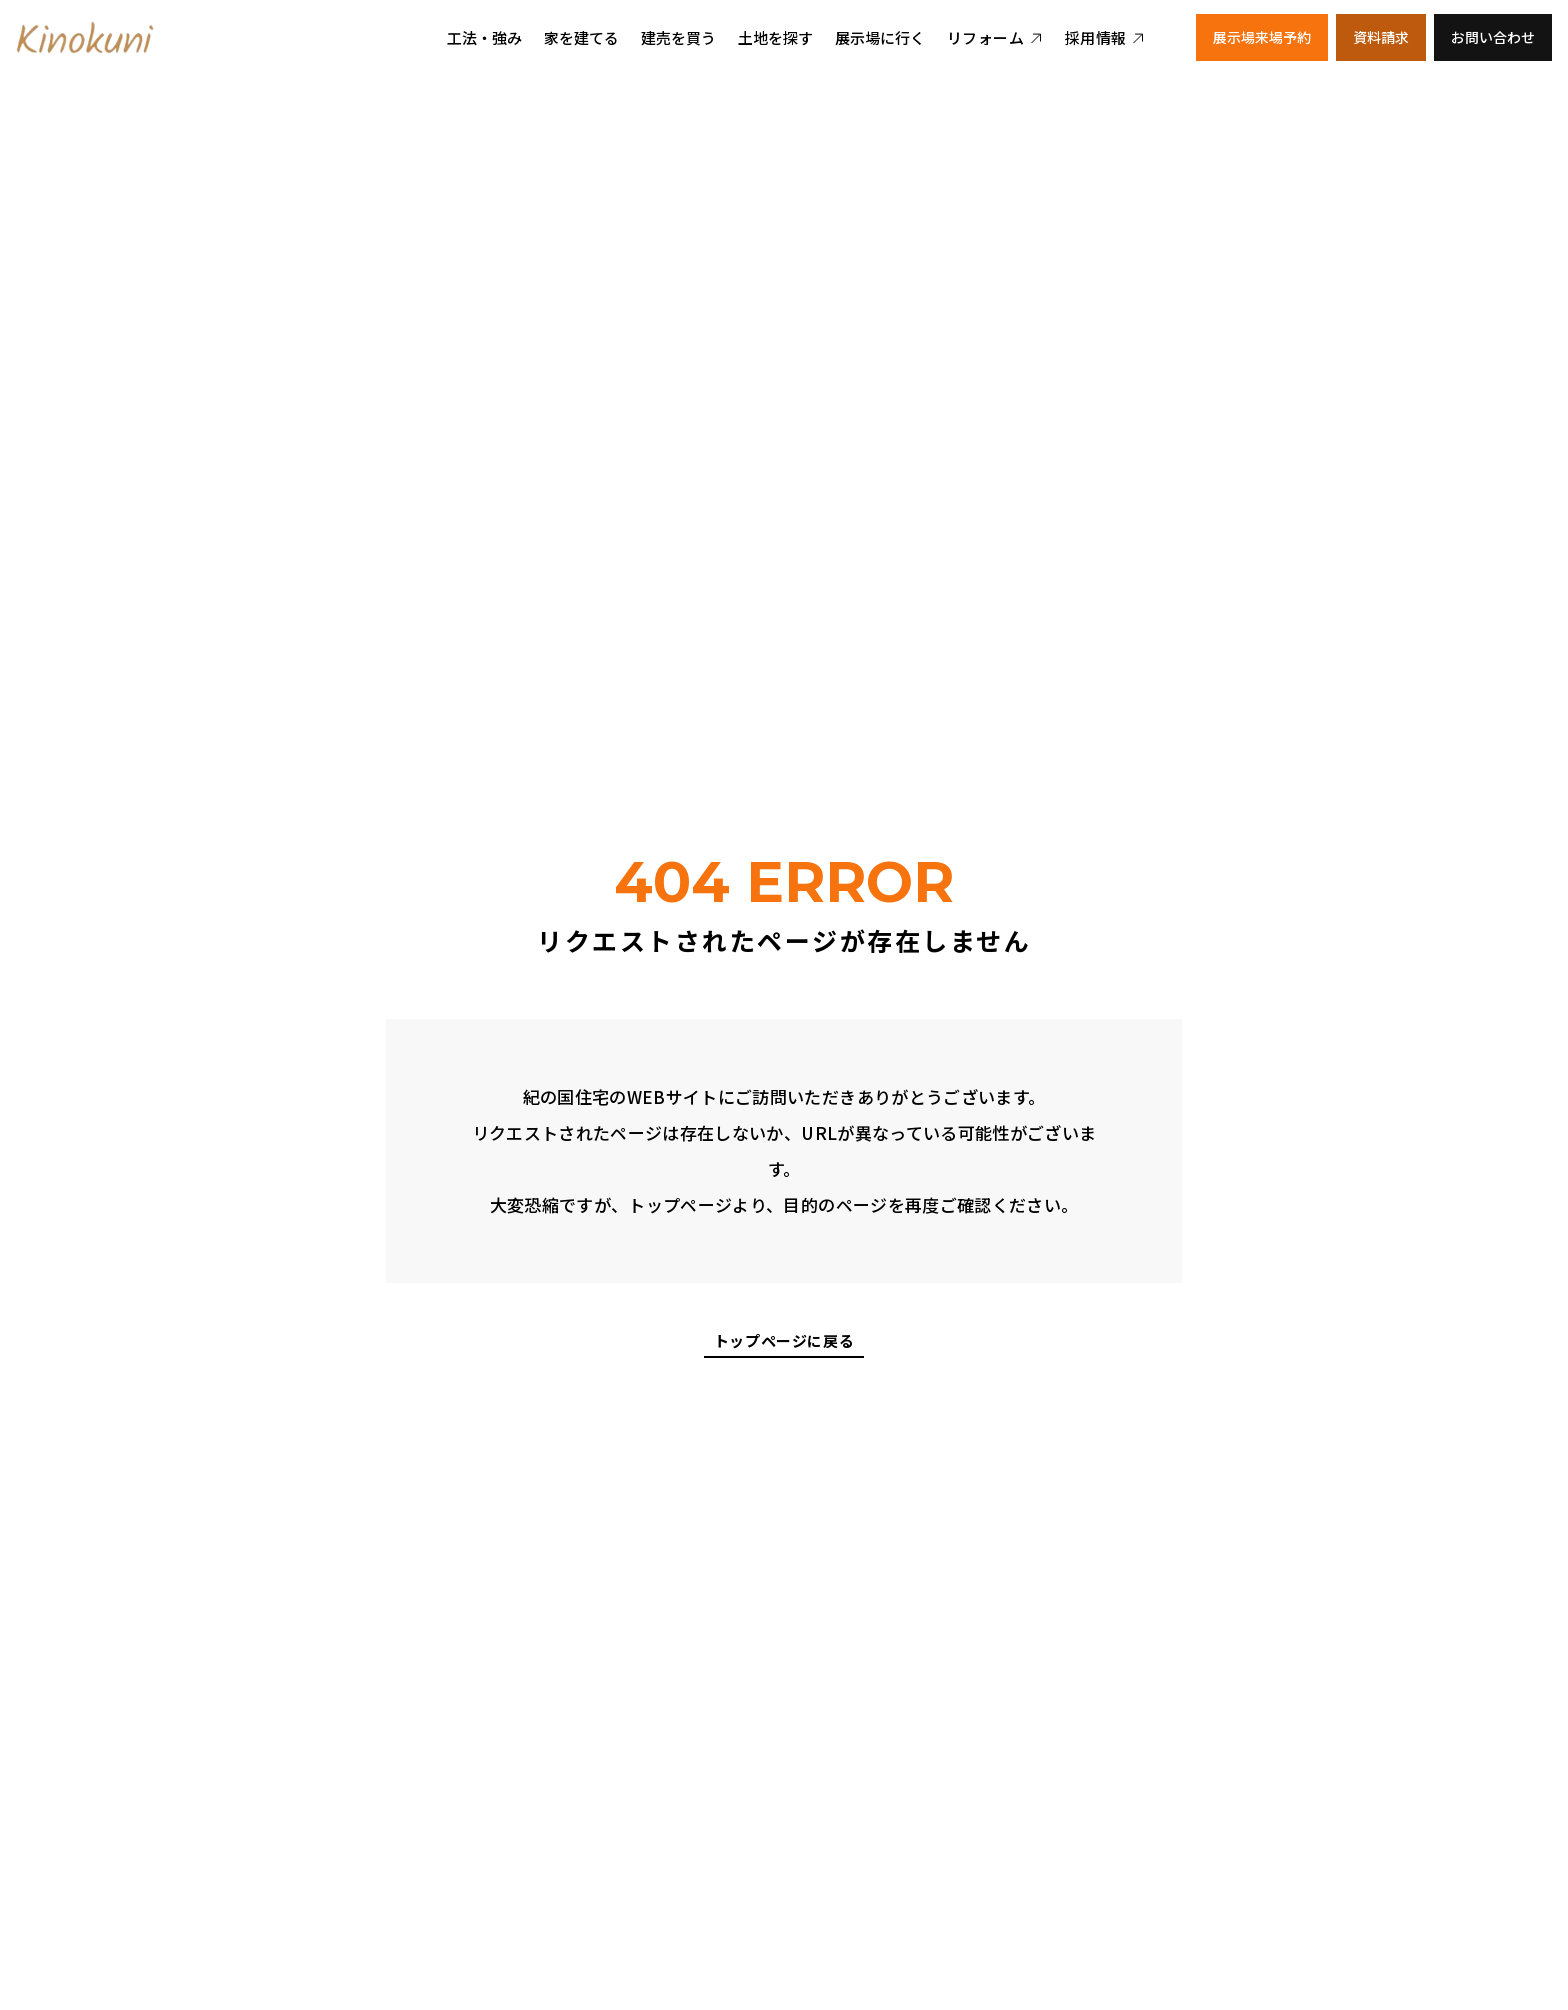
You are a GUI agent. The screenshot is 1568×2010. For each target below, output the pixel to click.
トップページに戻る (784, 1342)
